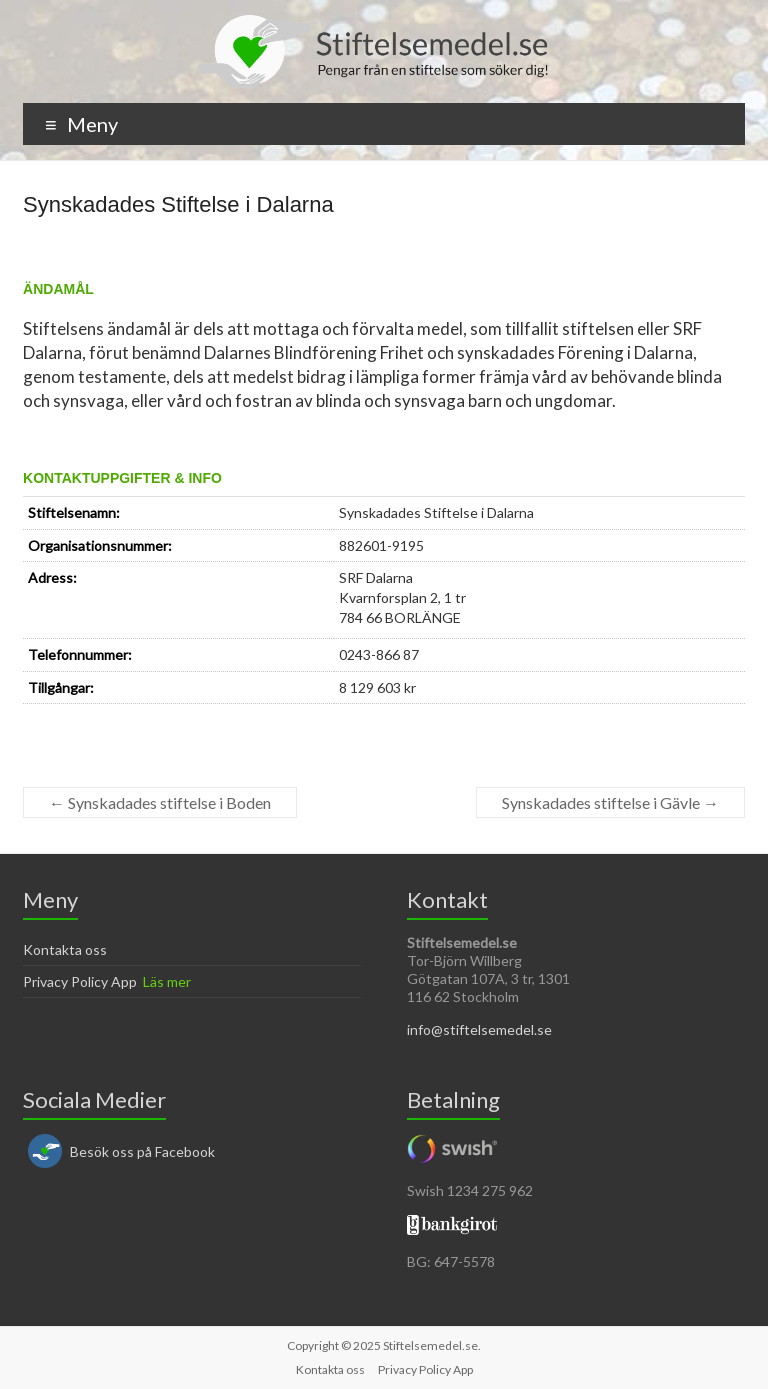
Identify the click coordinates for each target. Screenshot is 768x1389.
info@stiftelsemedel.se (479, 1029)
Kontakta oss (65, 949)
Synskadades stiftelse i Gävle (610, 802)
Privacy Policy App (80, 981)
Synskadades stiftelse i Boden (160, 802)
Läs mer (167, 981)
